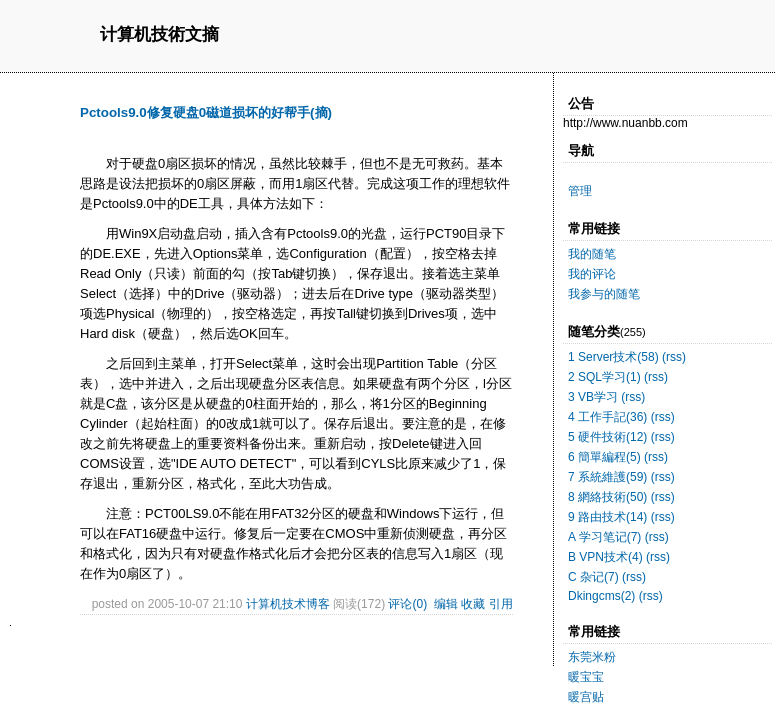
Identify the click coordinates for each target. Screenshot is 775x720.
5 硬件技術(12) (607, 437)
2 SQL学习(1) (604, 377)
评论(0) (407, 604)
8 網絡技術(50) (607, 497)
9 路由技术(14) (607, 517)
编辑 (446, 604)
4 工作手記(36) (607, 417)
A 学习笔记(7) (604, 537)
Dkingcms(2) (601, 596)
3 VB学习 (593, 397)
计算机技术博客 (288, 604)
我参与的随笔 (604, 294)
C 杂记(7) (593, 577)
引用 (501, 604)
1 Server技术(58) (613, 357)
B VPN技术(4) (605, 557)
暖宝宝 (586, 677)
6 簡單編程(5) (604, 457)
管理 (580, 191)
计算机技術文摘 (159, 35)
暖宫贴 (586, 697)
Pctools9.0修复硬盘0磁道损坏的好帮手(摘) (206, 112)
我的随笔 (592, 254)
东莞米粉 (592, 657)
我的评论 (592, 274)
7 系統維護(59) (607, 477)
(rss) (674, 357)
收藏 (473, 604)
